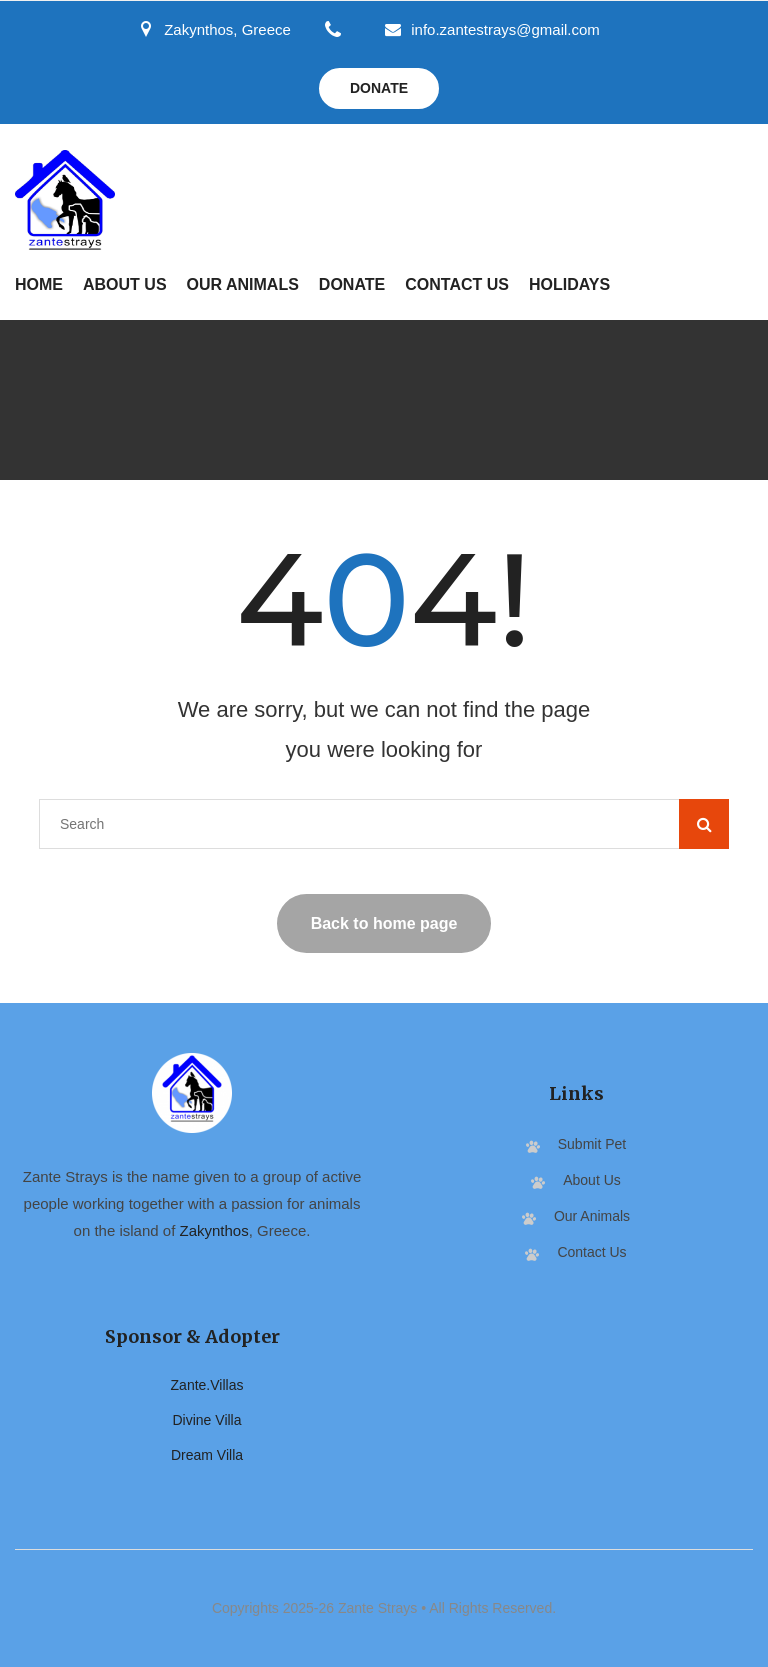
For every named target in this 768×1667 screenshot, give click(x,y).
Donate (379, 88)
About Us (125, 284)
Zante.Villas (207, 1385)
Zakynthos (214, 1230)
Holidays (569, 284)
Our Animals (243, 284)
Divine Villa (207, 1420)
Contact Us (457, 284)
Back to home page (384, 923)
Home (39, 284)
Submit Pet (592, 1144)
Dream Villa (207, 1455)
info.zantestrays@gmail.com (492, 29)
